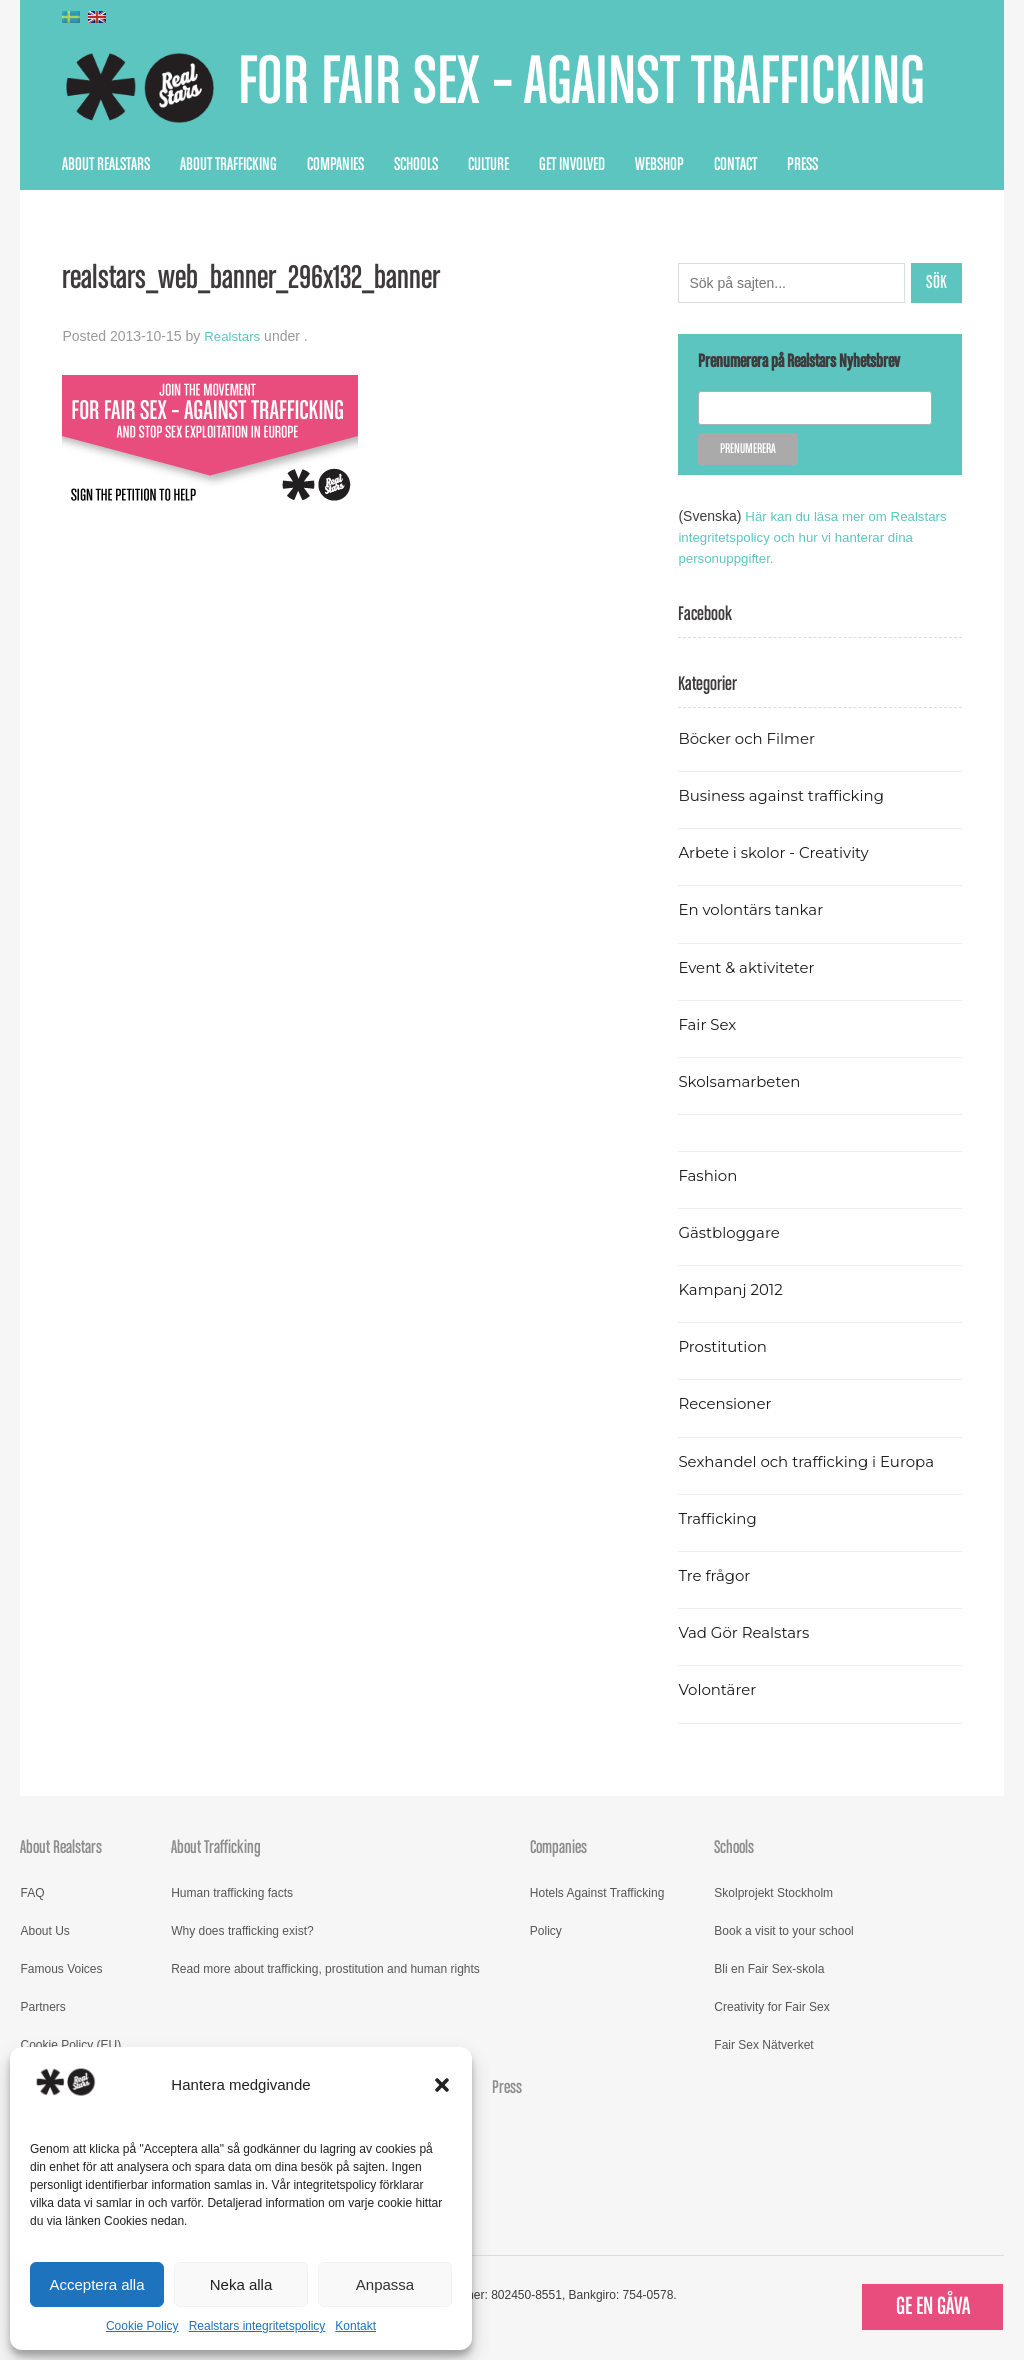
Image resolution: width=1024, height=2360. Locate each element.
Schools (416, 165)
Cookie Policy (142, 2326)
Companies (335, 165)
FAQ (32, 1893)
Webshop (659, 165)
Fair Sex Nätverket (763, 2045)
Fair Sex (708, 1024)
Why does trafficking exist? (242, 1931)
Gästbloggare (731, 1232)
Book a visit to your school (783, 1931)
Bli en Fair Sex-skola (769, 1969)
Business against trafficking (786, 795)
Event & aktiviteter (750, 967)
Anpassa (385, 2284)
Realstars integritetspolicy (257, 2326)
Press (802, 165)
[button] (442, 2085)
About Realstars (106, 165)
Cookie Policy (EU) (70, 2045)
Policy (546, 1931)
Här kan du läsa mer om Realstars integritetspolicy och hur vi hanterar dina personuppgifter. (817, 537)
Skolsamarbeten (742, 1081)
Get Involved (572, 165)
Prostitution (724, 1346)
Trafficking (719, 1518)
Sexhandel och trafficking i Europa (812, 1461)
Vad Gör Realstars (747, 1632)
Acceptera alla (96, 2284)
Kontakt (355, 2326)
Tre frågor (716, 1575)
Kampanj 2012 (733, 1289)
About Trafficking (228, 165)
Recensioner (727, 1403)
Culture (488, 165)
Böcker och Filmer (750, 738)
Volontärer (719, 1689)
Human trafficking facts (232, 1893)
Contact (735, 165)
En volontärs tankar (754, 909)
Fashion (709, 1175)
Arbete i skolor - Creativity (778, 852)
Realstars (233, 336)
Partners (42, 2007)
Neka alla (241, 2284)
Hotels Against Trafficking (597, 1893)
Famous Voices (61, 1969)
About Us (44, 1931)
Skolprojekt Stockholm (773, 1893)
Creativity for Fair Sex (771, 2007)
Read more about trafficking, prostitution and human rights (325, 1969)
